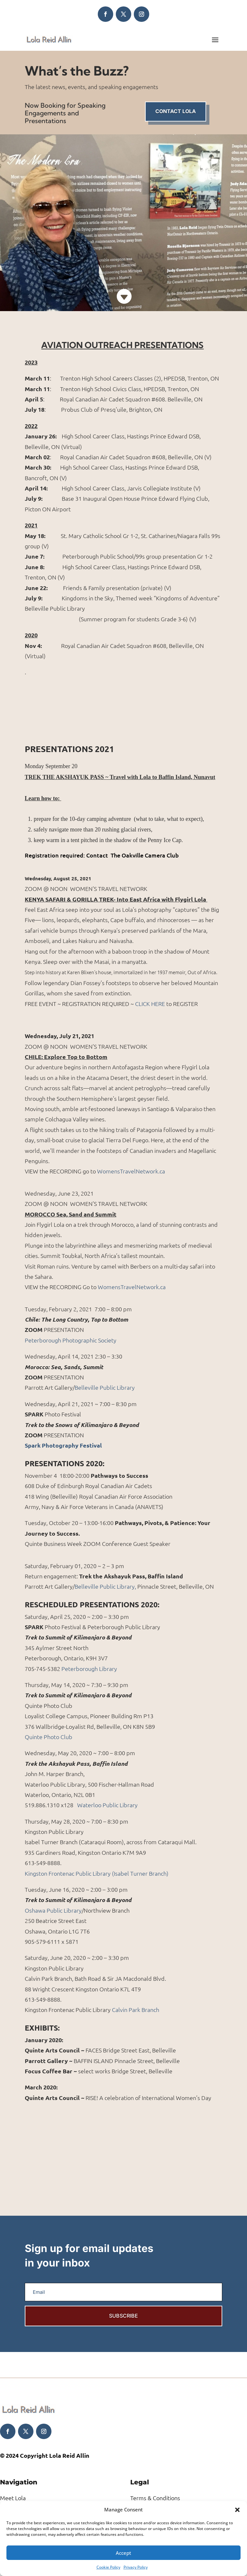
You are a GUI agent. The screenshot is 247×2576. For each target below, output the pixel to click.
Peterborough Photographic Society (70, 1340)
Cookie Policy (108, 2567)
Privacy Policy (136, 2567)
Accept (123, 2553)
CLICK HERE (150, 1003)
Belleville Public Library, (105, 1586)
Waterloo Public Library (107, 1805)
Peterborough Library (89, 1668)
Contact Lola (175, 111)
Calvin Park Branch (135, 2009)
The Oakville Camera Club (144, 855)
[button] (237, 2510)
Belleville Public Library (105, 1387)
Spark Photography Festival (63, 1445)
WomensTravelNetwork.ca (131, 1171)
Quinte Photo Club (48, 1736)
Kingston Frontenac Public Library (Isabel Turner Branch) (97, 1873)
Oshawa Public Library (53, 1910)
